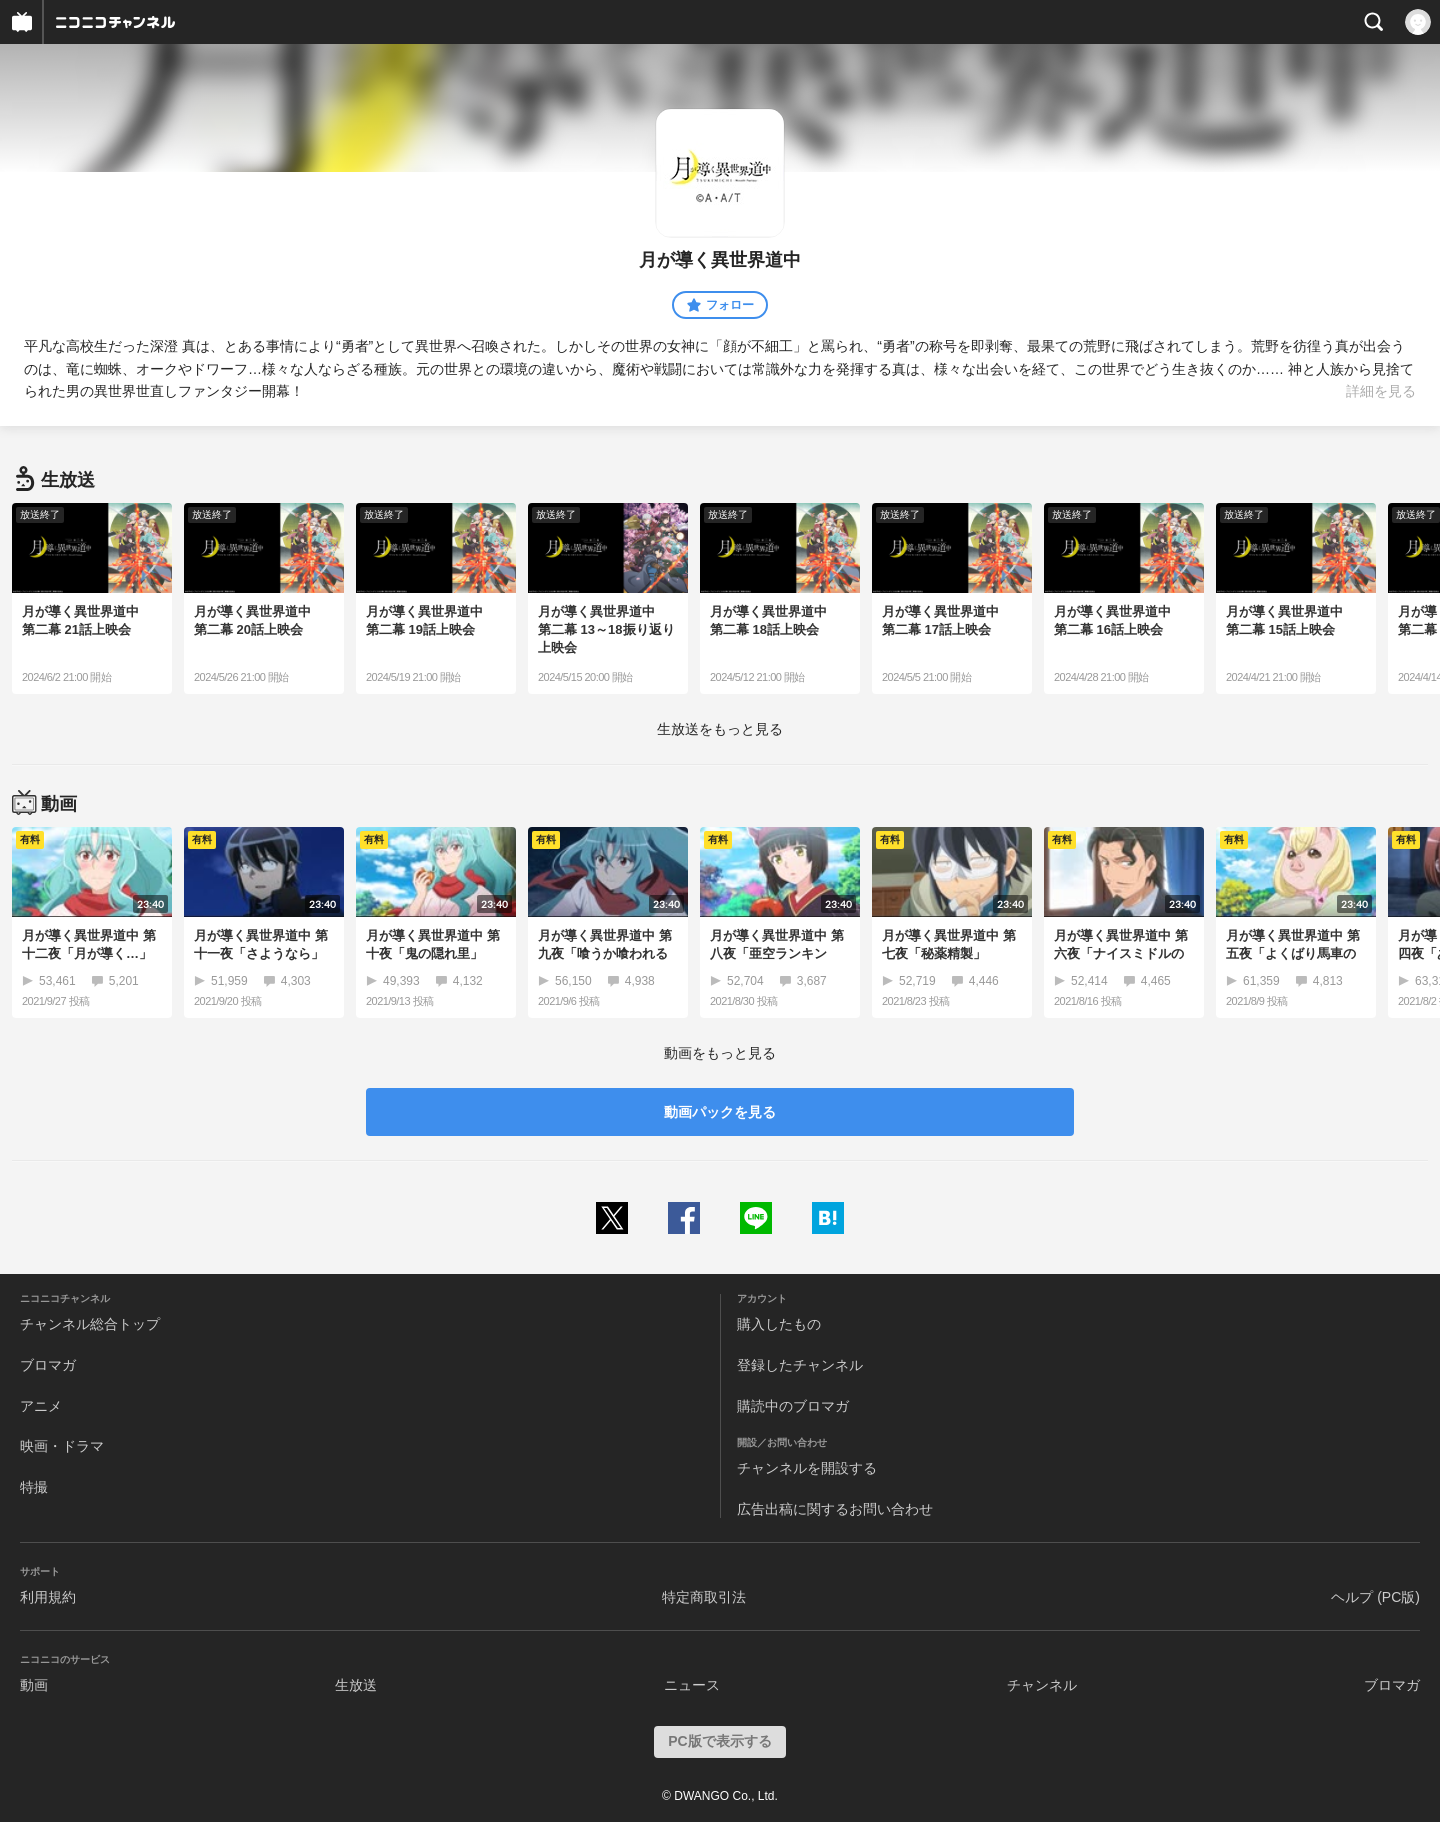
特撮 (34, 1487)
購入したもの (779, 1324)
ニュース (692, 1685)
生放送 (356, 1685)
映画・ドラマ (62, 1446)
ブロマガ (48, 1365)
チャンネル (1042, 1685)
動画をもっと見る (720, 1053)
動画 (34, 1685)
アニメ (41, 1406)
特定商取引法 (704, 1597)
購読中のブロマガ (793, 1406)
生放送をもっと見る (720, 729)
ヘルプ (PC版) (1375, 1597)
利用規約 (48, 1597)
